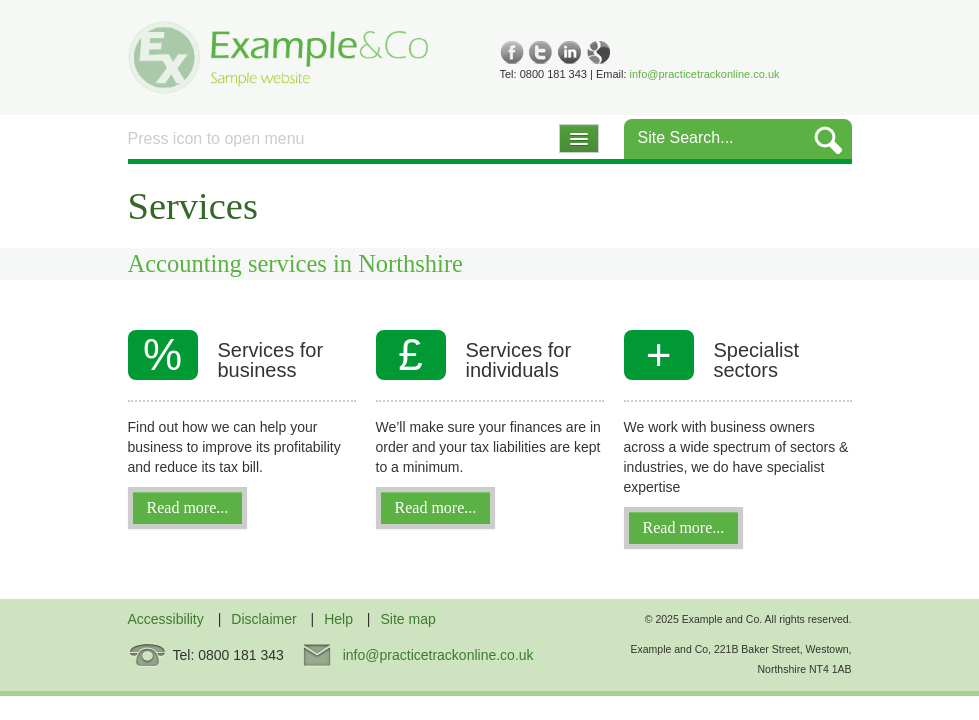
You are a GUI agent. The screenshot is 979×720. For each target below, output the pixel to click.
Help (338, 619)
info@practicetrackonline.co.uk (705, 74)
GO (829, 139)
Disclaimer (263, 619)
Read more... (188, 507)
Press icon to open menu (216, 138)
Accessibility (166, 619)
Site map (407, 619)
